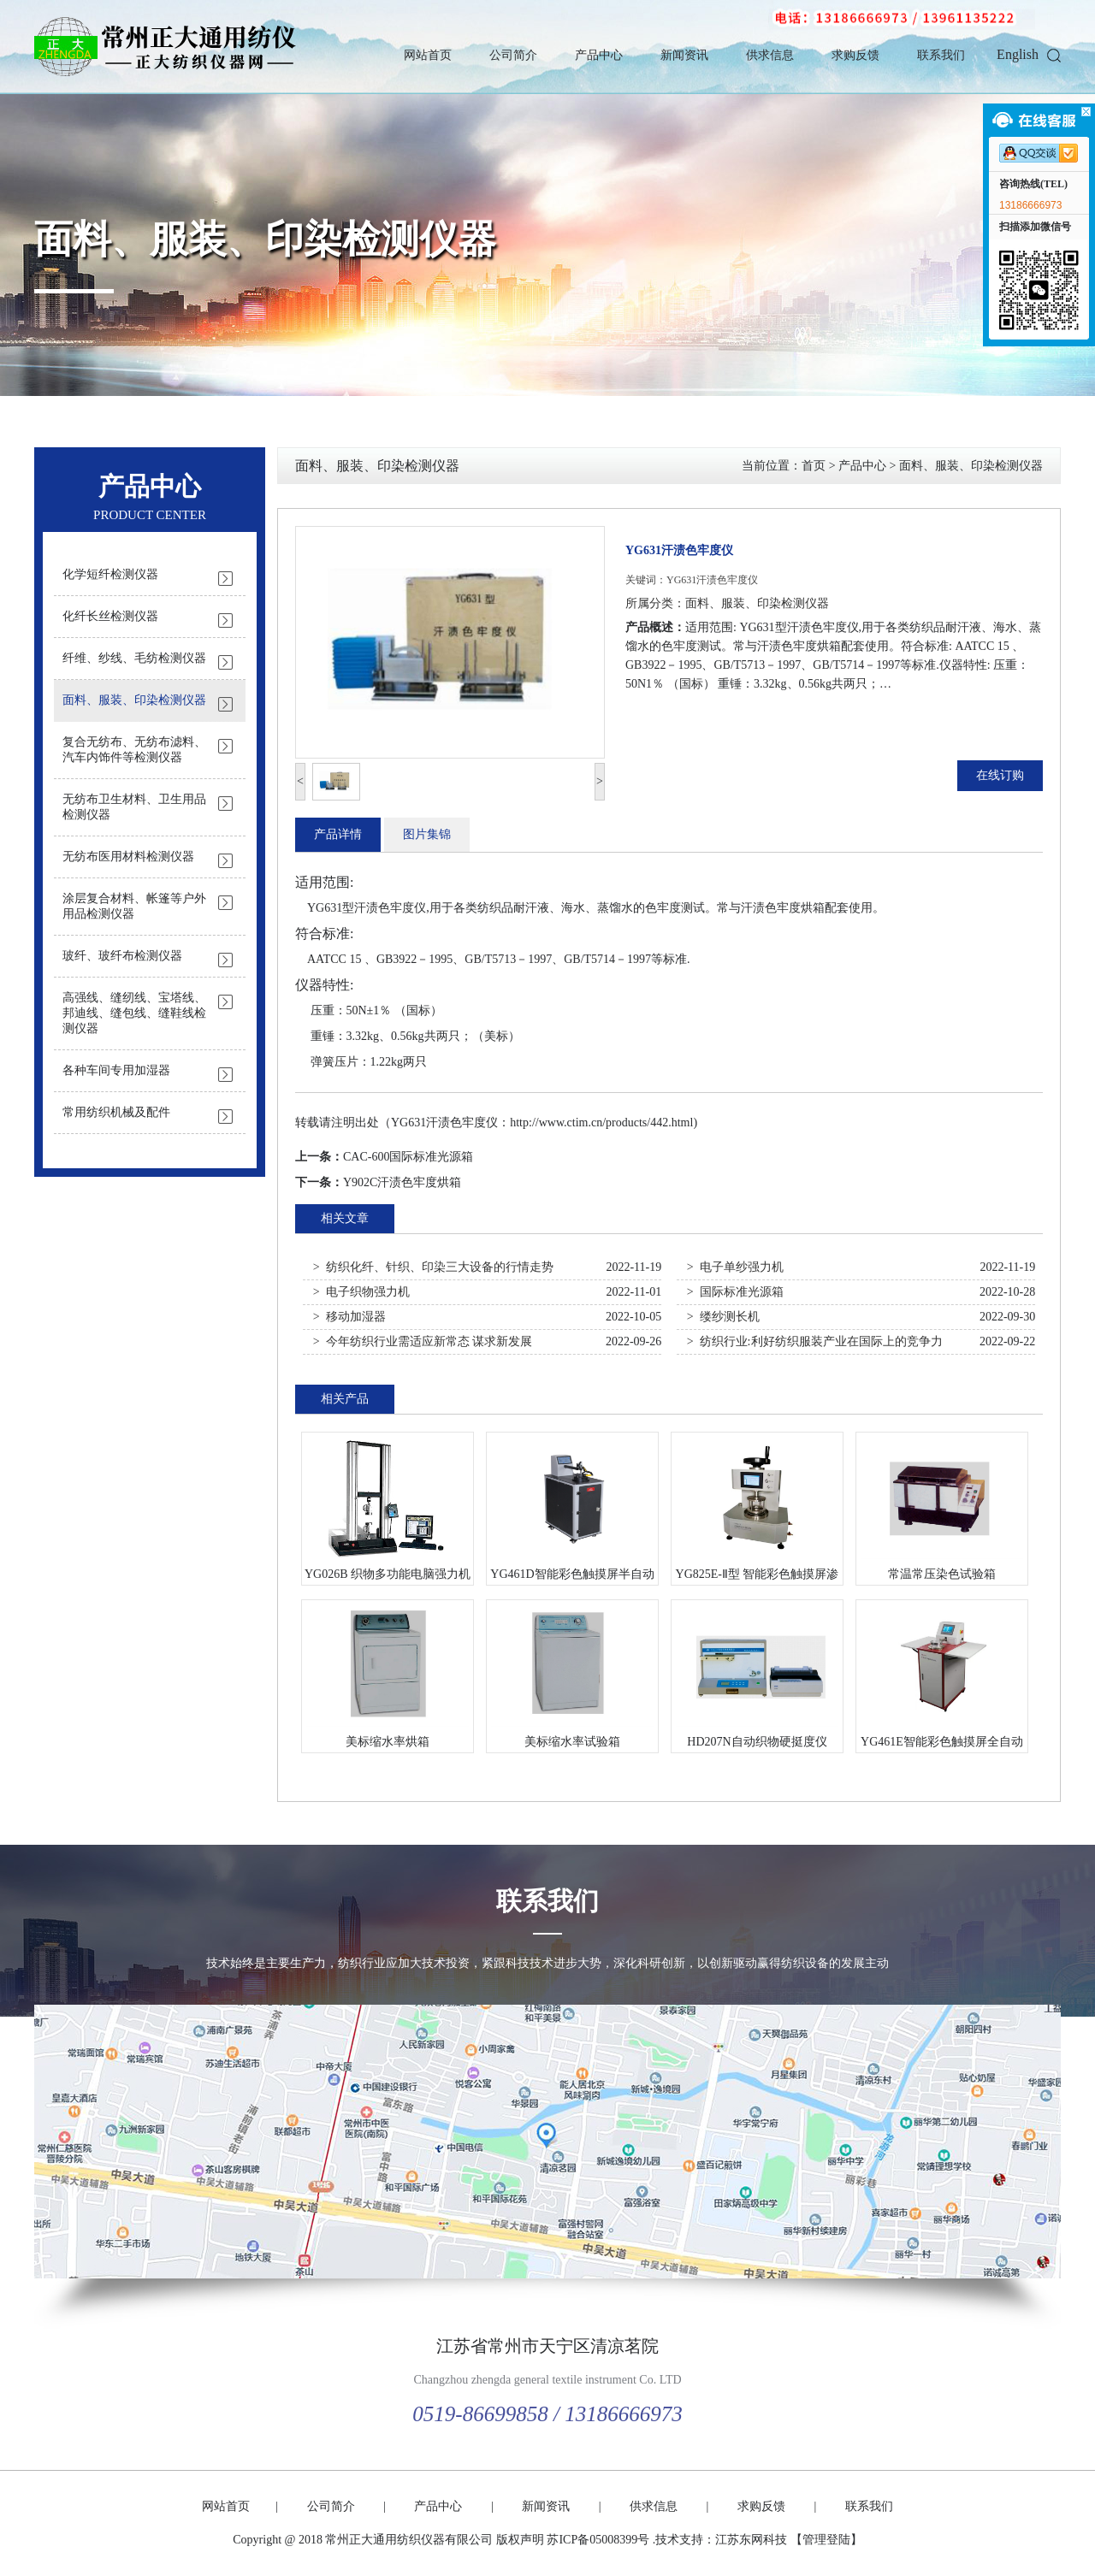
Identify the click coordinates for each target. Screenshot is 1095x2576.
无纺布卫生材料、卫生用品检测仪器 (134, 807)
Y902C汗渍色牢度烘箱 (402, 1182)
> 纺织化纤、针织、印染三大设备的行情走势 (433, 1267)
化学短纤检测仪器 (110, 574)
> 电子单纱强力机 (735, 1267)
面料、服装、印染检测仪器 (265, 239)
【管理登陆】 (826, 2539)
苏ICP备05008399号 (598, 2539)
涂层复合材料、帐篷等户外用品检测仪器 (134, 906)
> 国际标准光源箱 (735, 1291)
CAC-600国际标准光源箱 (408, 1156)
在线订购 (1000, 775)
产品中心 (599, 55)
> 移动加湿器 (349, 1316)
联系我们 (941, 55)
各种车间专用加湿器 (116, 1070)
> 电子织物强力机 (361, 1291)
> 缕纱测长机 (723, 1316)
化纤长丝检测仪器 (110, 616)
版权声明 (520, 2539)
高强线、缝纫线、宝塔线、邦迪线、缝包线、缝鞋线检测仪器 (134, 1013)
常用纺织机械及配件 (116, 1112)
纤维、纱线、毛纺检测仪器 (134, 658)
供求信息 (770, 55)
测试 (693, 907)
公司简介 (513, 55)
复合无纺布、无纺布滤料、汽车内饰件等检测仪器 (134, 750)
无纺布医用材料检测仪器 (128, 856)
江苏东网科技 (751, 2539)
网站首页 (428, 55)
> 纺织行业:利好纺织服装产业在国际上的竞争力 (815, 1341)
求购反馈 (855, 55)
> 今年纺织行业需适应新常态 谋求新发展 (422, 1341)
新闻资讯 (684, 55)
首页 (814, 465)
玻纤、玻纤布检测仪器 (122, 955)
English (1018, 54)
